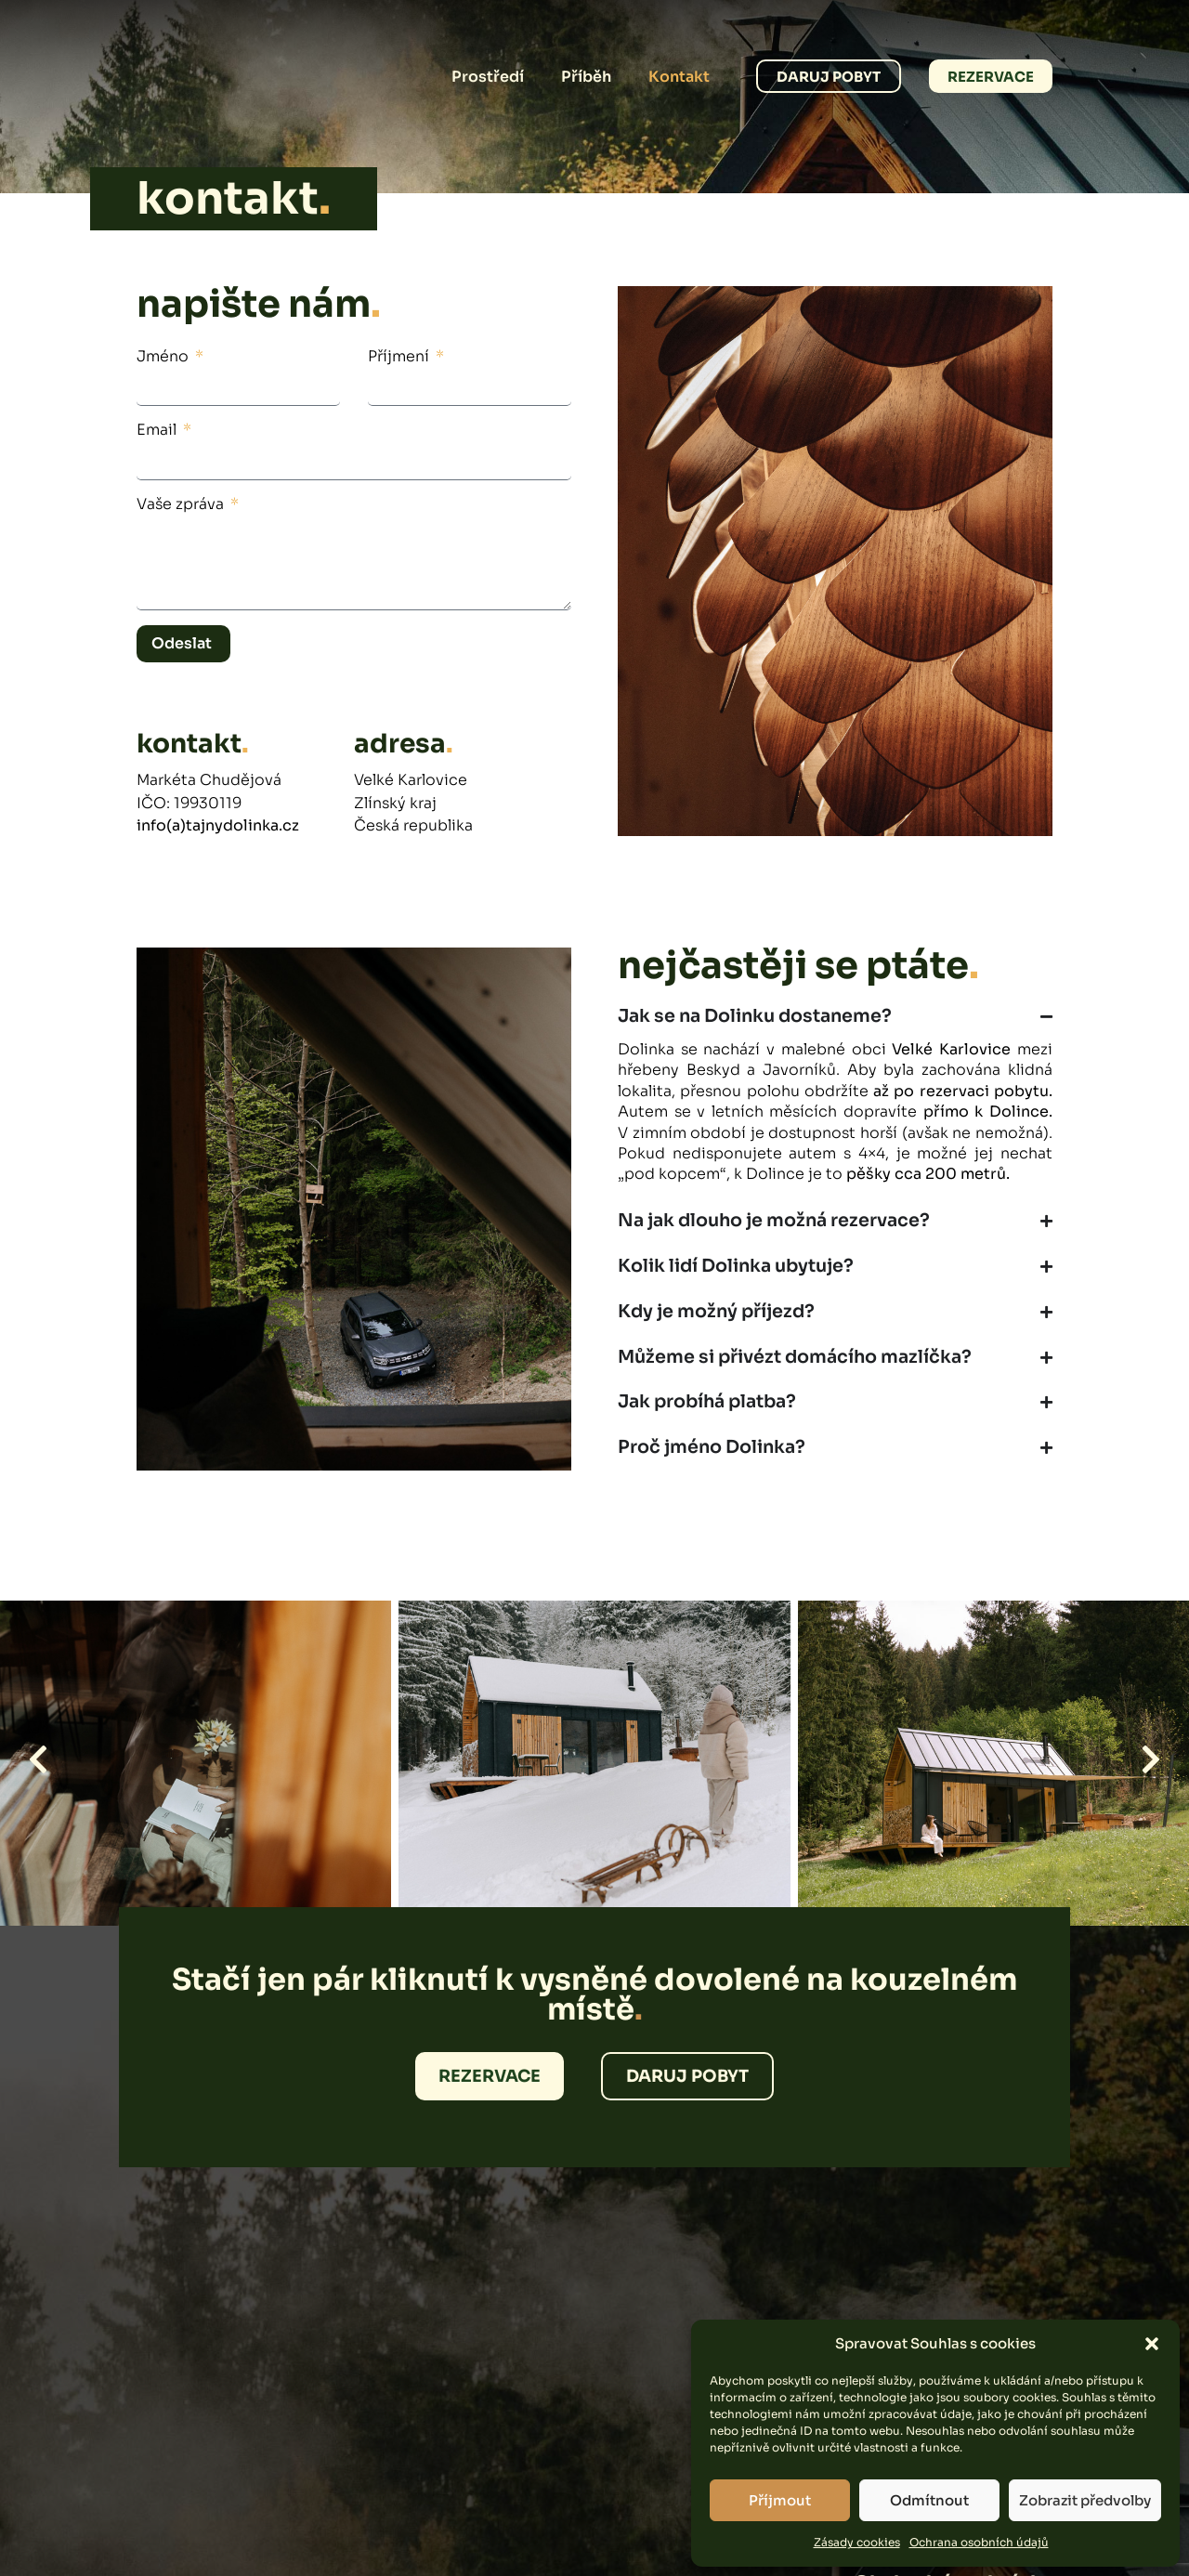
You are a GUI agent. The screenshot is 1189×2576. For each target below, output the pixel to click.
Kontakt (679, 76)
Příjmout (780, 2500)
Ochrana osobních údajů (979, 2542)
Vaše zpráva (182, 504)
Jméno (164, 356)
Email (158, 429)
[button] (1152, 2343)
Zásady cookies (857, 2542)
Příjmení (400, 356)
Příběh (586, 76)
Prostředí (487, 76)
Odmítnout (929, 2500)
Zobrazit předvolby (1085, 2500)
